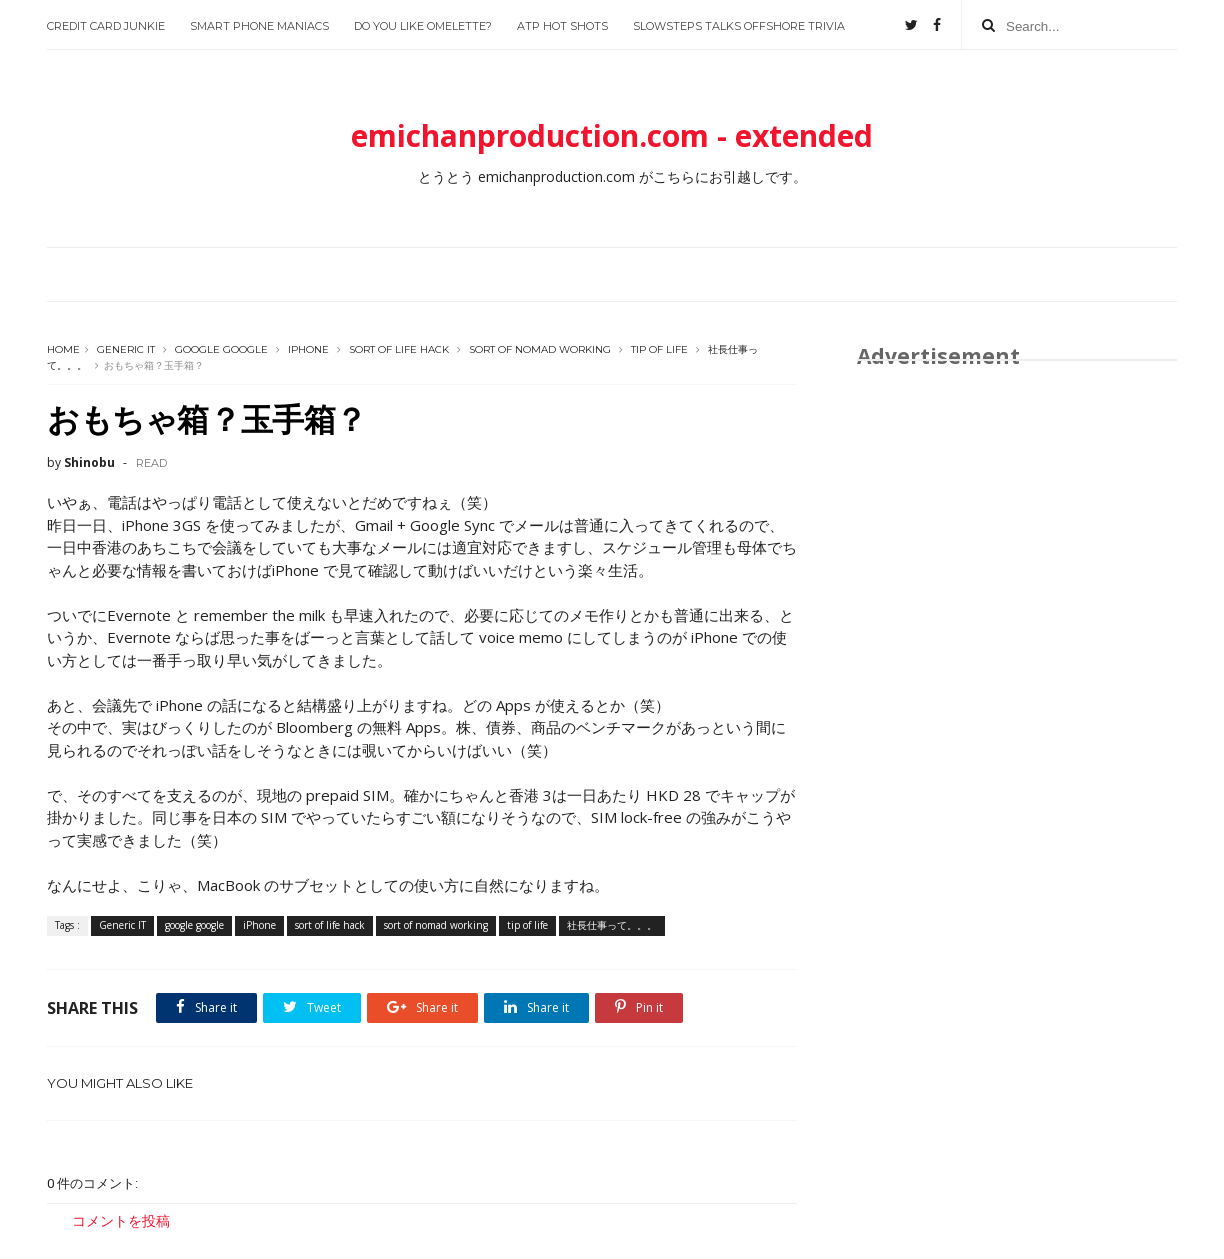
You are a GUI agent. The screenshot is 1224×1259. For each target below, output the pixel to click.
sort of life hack (399, 349)
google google (221, 349)
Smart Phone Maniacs (259, 26)
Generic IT (126, 349)
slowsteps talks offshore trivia (739, 26)
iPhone (308, 349)
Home (63, 349)
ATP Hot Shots (562, 26)
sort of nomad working (540, 349)
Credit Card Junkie (106, 26)
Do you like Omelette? (423, 26)
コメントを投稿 (121, 1220)
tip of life (659, 349)
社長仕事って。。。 (612, 925)
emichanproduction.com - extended (612, 135)
